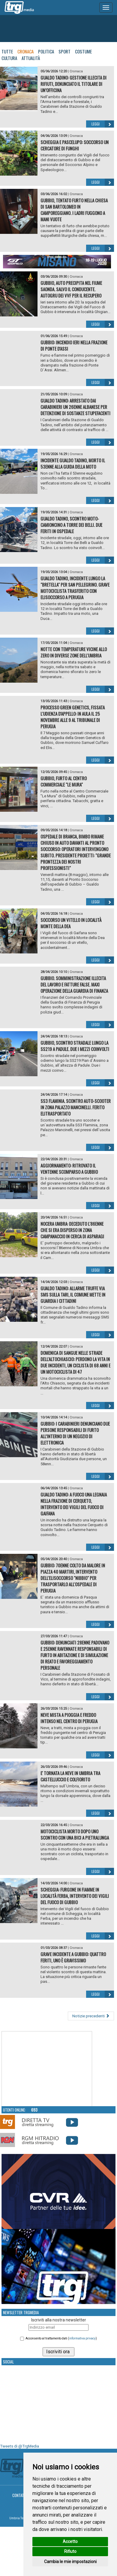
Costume (83, 51)
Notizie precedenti (91, 2016)
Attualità (31, 58)
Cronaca (25, 51)
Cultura (9, 58)
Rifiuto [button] (70, 2551)
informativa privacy (82, 2338)
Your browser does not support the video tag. (47, 2068)
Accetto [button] (70, 2541)
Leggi (103, 124)
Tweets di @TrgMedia (19, 2446)
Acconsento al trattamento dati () (61, 2338)
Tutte (7, 51)
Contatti (19, 2495)
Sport (64, 51)
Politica (46, 51)
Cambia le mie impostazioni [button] (70, 2561)
